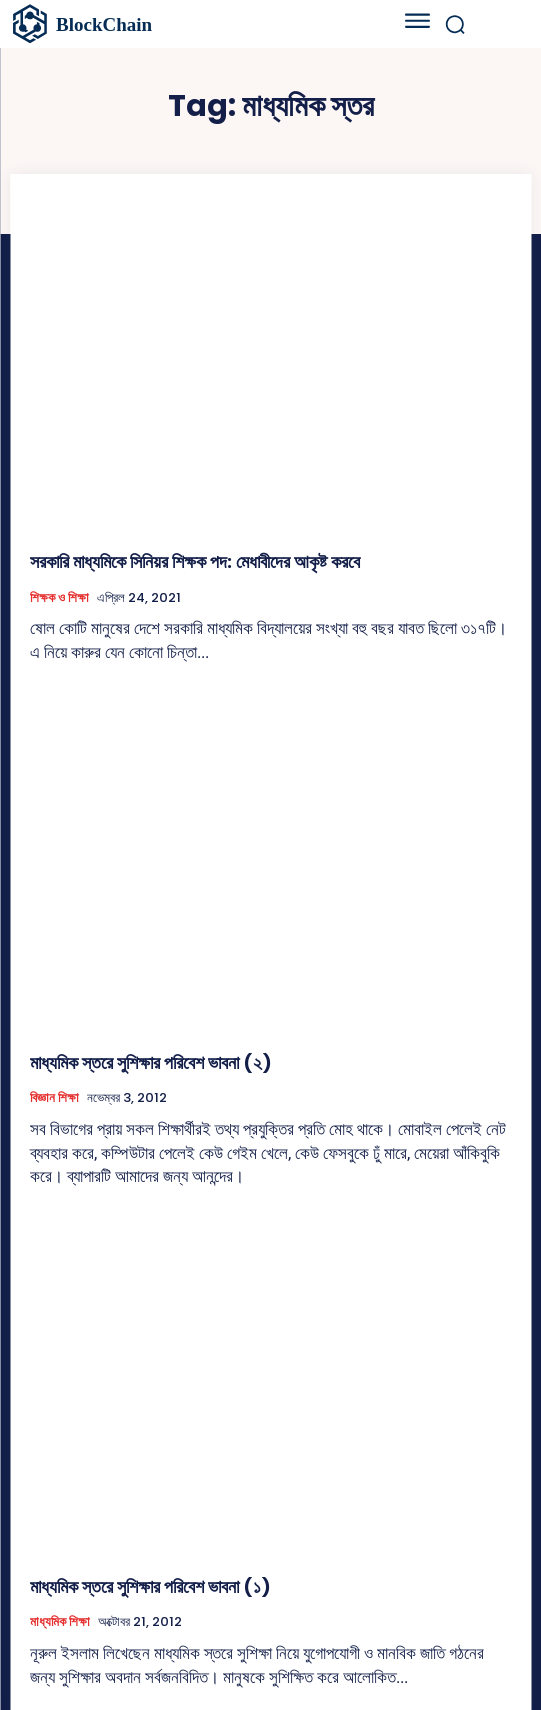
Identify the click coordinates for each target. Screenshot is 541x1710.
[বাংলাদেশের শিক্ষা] (175, 24)
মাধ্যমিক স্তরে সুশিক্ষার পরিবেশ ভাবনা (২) (151, 1062)
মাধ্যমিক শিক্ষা (60, 1622)
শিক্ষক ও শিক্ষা (59, 598)
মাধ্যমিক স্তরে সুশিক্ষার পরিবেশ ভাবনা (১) (150, 1586)
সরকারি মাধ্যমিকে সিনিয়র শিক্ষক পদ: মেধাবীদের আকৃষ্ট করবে (195, 561)
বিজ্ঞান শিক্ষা (54, 1098)
